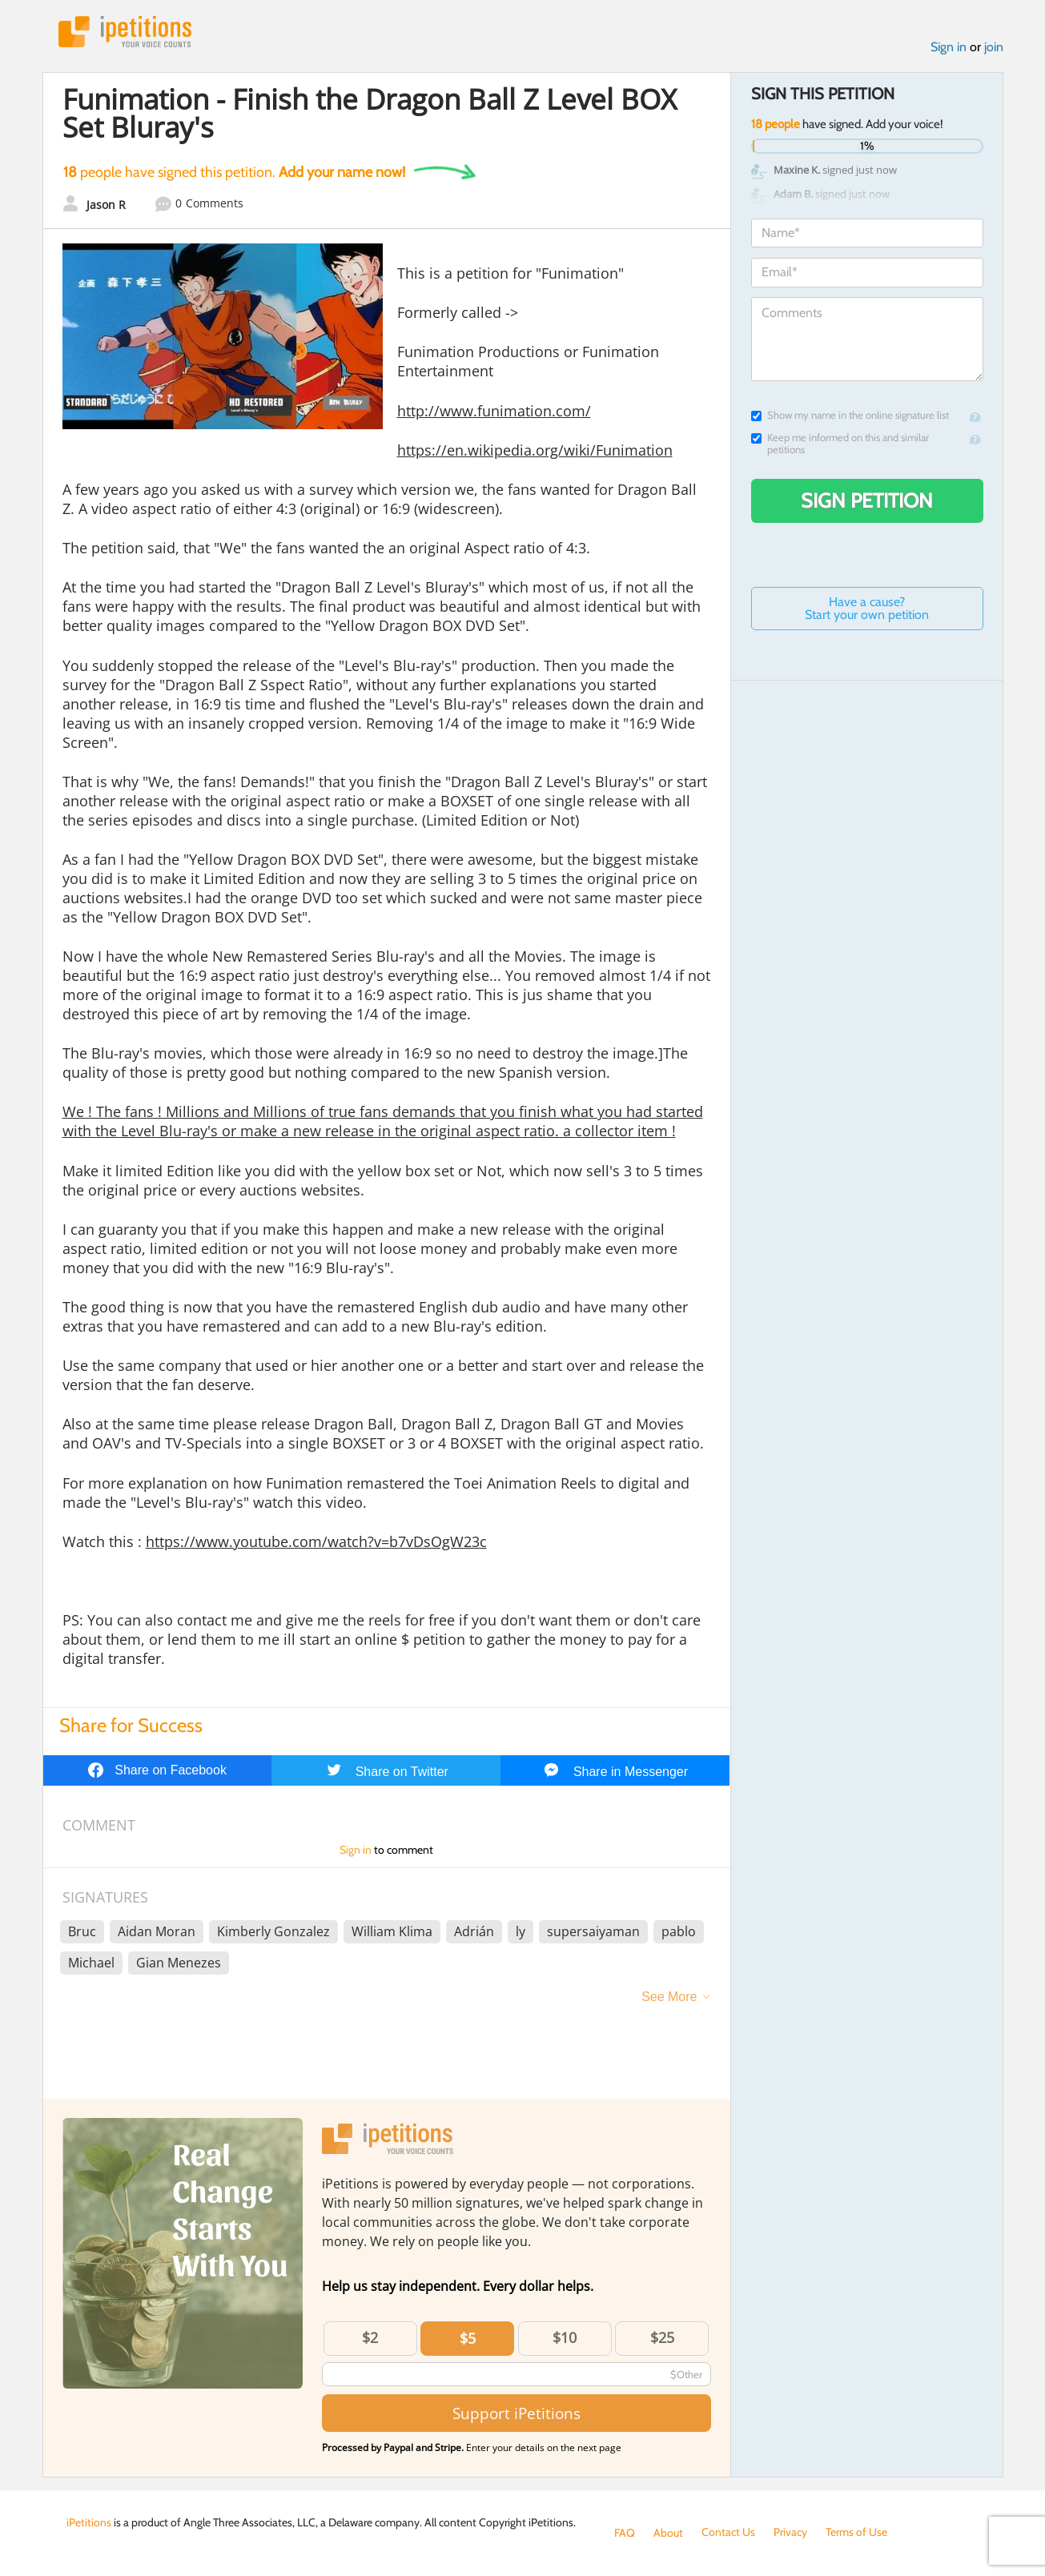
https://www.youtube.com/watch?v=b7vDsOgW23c (316, 1541)
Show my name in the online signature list (850, 415)
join (993, 46)
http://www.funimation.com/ (494, 410)
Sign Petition (867, 500)
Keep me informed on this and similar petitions (840, 444)
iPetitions (124, 31)
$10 (565, 2337)
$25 (662, 2337)
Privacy (790, 2533)
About (668, 2533)
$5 (468, 2338)
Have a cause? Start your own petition (867, 608)
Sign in (948, 46)
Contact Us (728, 2533)
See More (669, 1996)
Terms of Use (856, 2533)
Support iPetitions (516, 2413)
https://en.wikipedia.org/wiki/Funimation (535, 450)
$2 (370, 2337)
